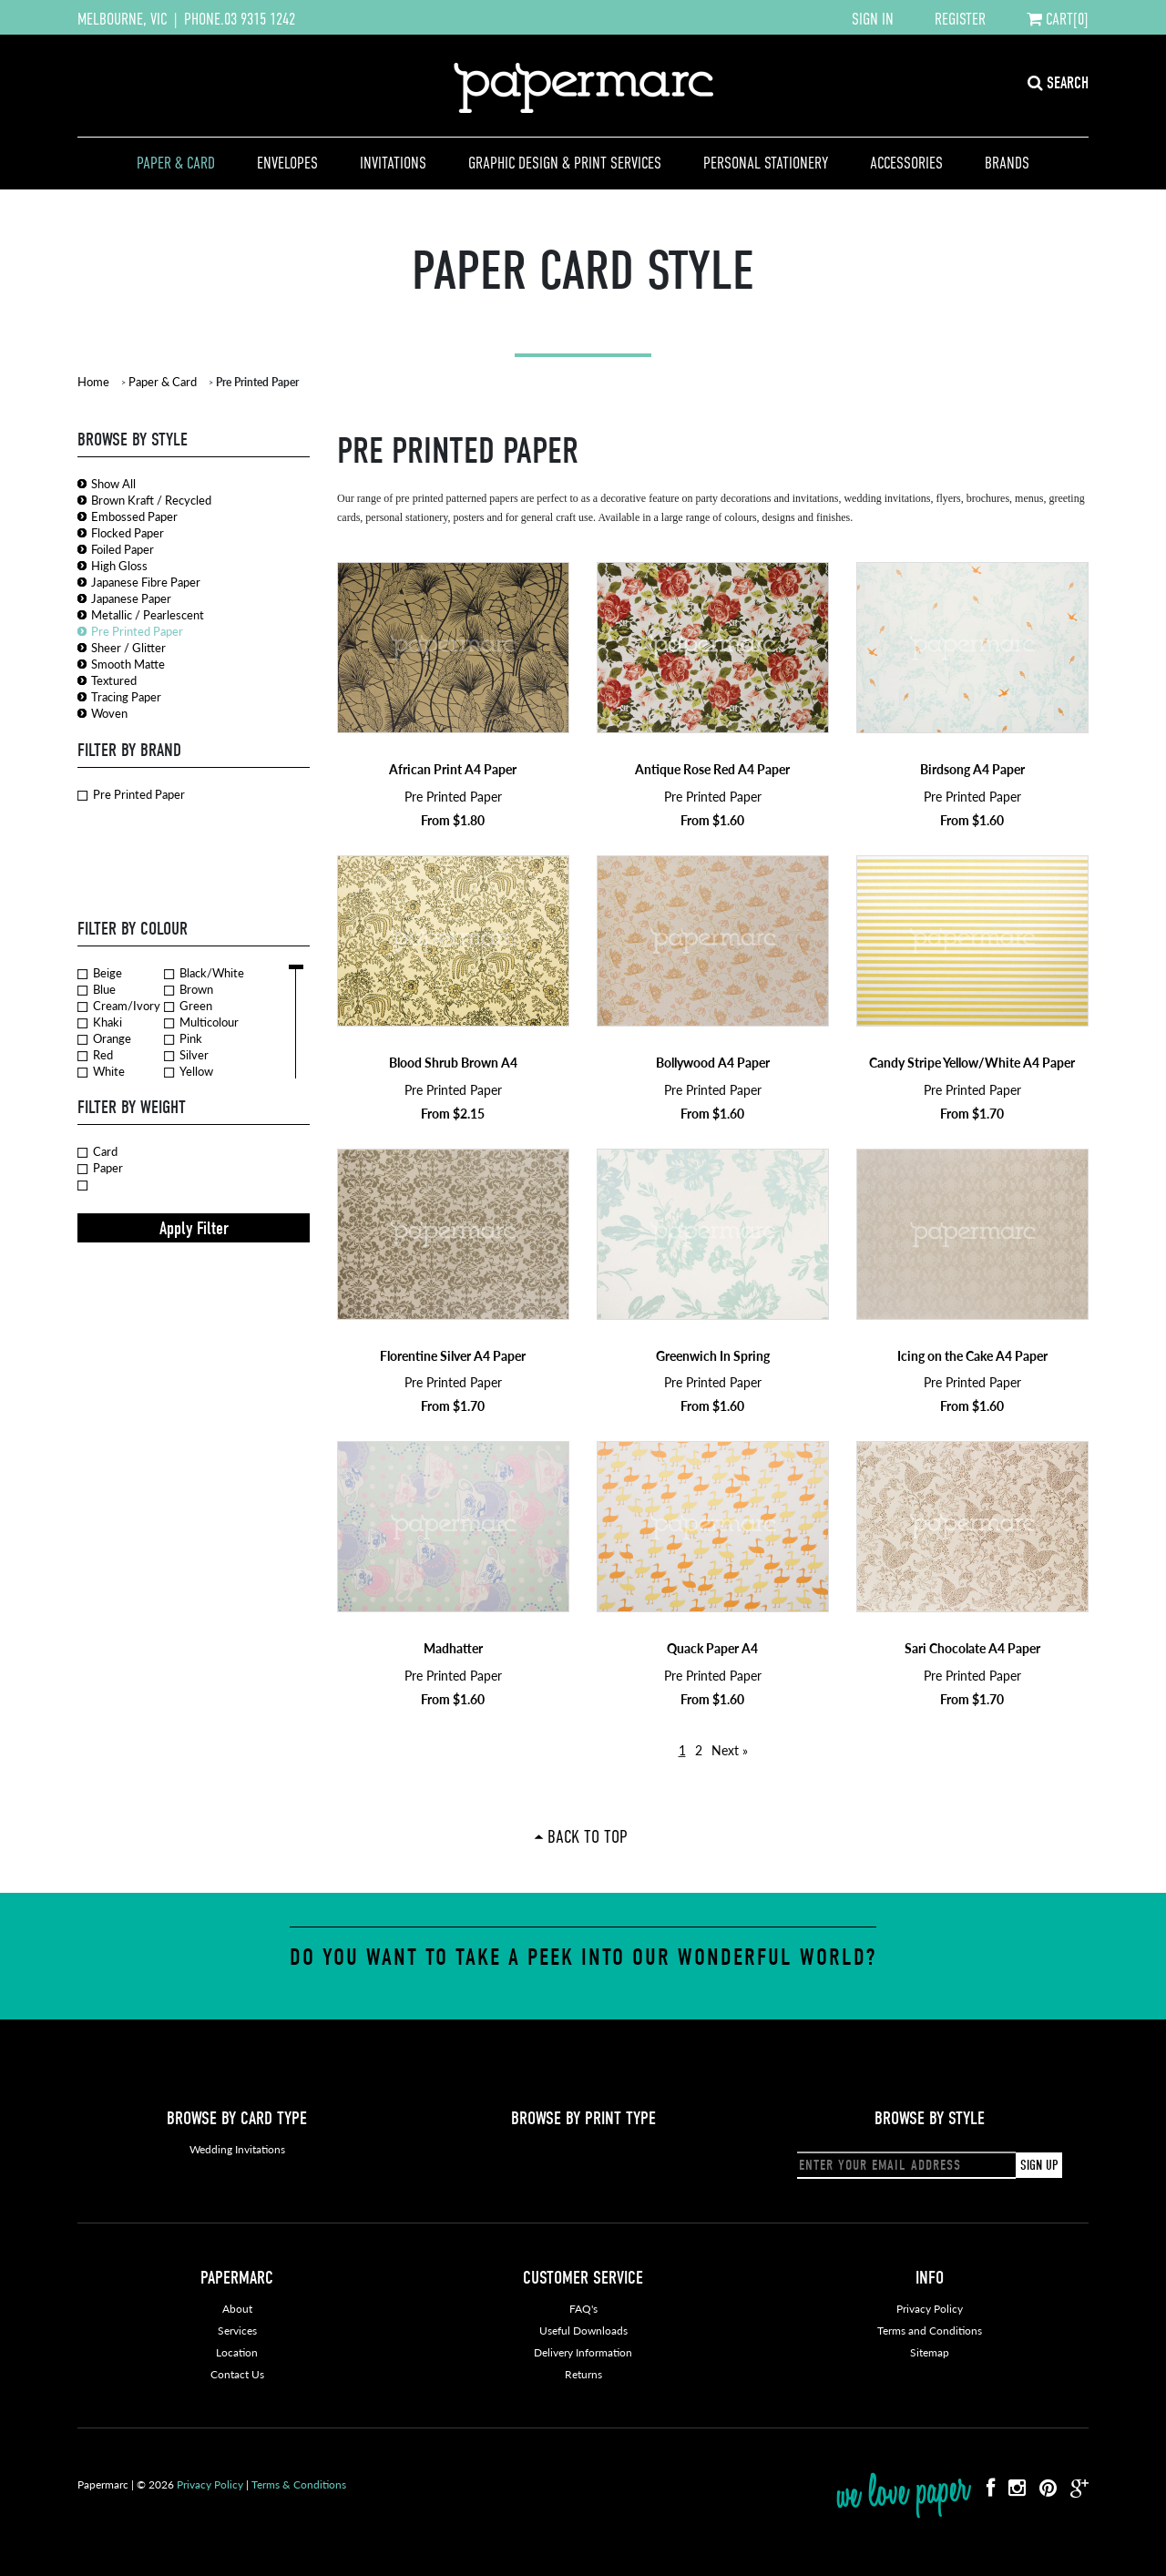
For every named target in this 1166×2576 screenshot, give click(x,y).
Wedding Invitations (237, 2149)
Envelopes (287, 163)
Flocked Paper (127, 532)
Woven (109, 712)
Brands (1007, 163)
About (237, 2308)
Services (237, 2330)
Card (97, 1151)
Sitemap (929, 2352)
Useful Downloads (583, 2330)
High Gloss (119, 565)
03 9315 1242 (259, 19)
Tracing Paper (126, 696)
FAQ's (583, 2308)
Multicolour (201, 1022)
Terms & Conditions (298, 2484)
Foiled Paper (122, 548)
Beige (99, 973)
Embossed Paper (134, 516)
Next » (729, 1750)
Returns (583, 2374)
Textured (114, 680)
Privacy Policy (929, 2308)
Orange (104, 1038)
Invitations (393, 163)
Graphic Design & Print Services (564, 163)
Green (188, 1005)
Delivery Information (583, 2352)
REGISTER (960, 19)
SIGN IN (873, 19)
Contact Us (237, 2374)
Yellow (188, 1071)
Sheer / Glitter (128, 647)
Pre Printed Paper (137, 630)
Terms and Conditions (929, 2330)
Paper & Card (176, 163)
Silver (186, 1055)
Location (237, 2352)
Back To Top (587, 1836)
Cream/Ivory (118, 1005)
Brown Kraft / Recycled (151, 499)
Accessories (906, 163)
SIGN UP (1039, 2165)
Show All (113, 483)
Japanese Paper (131, 598)
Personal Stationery (765, 163)
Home (93, 381)
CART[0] (1058, 19)
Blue (96, 989)
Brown (188, 989)
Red (95, 1055)
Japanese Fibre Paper (145, 581)
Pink (183, 1038)
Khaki (99, 1022)
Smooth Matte (128, 663)
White (101, 1071)
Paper (100, 1168)
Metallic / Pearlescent (147, 614)
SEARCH (1058, 83)
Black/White (204, 973)
